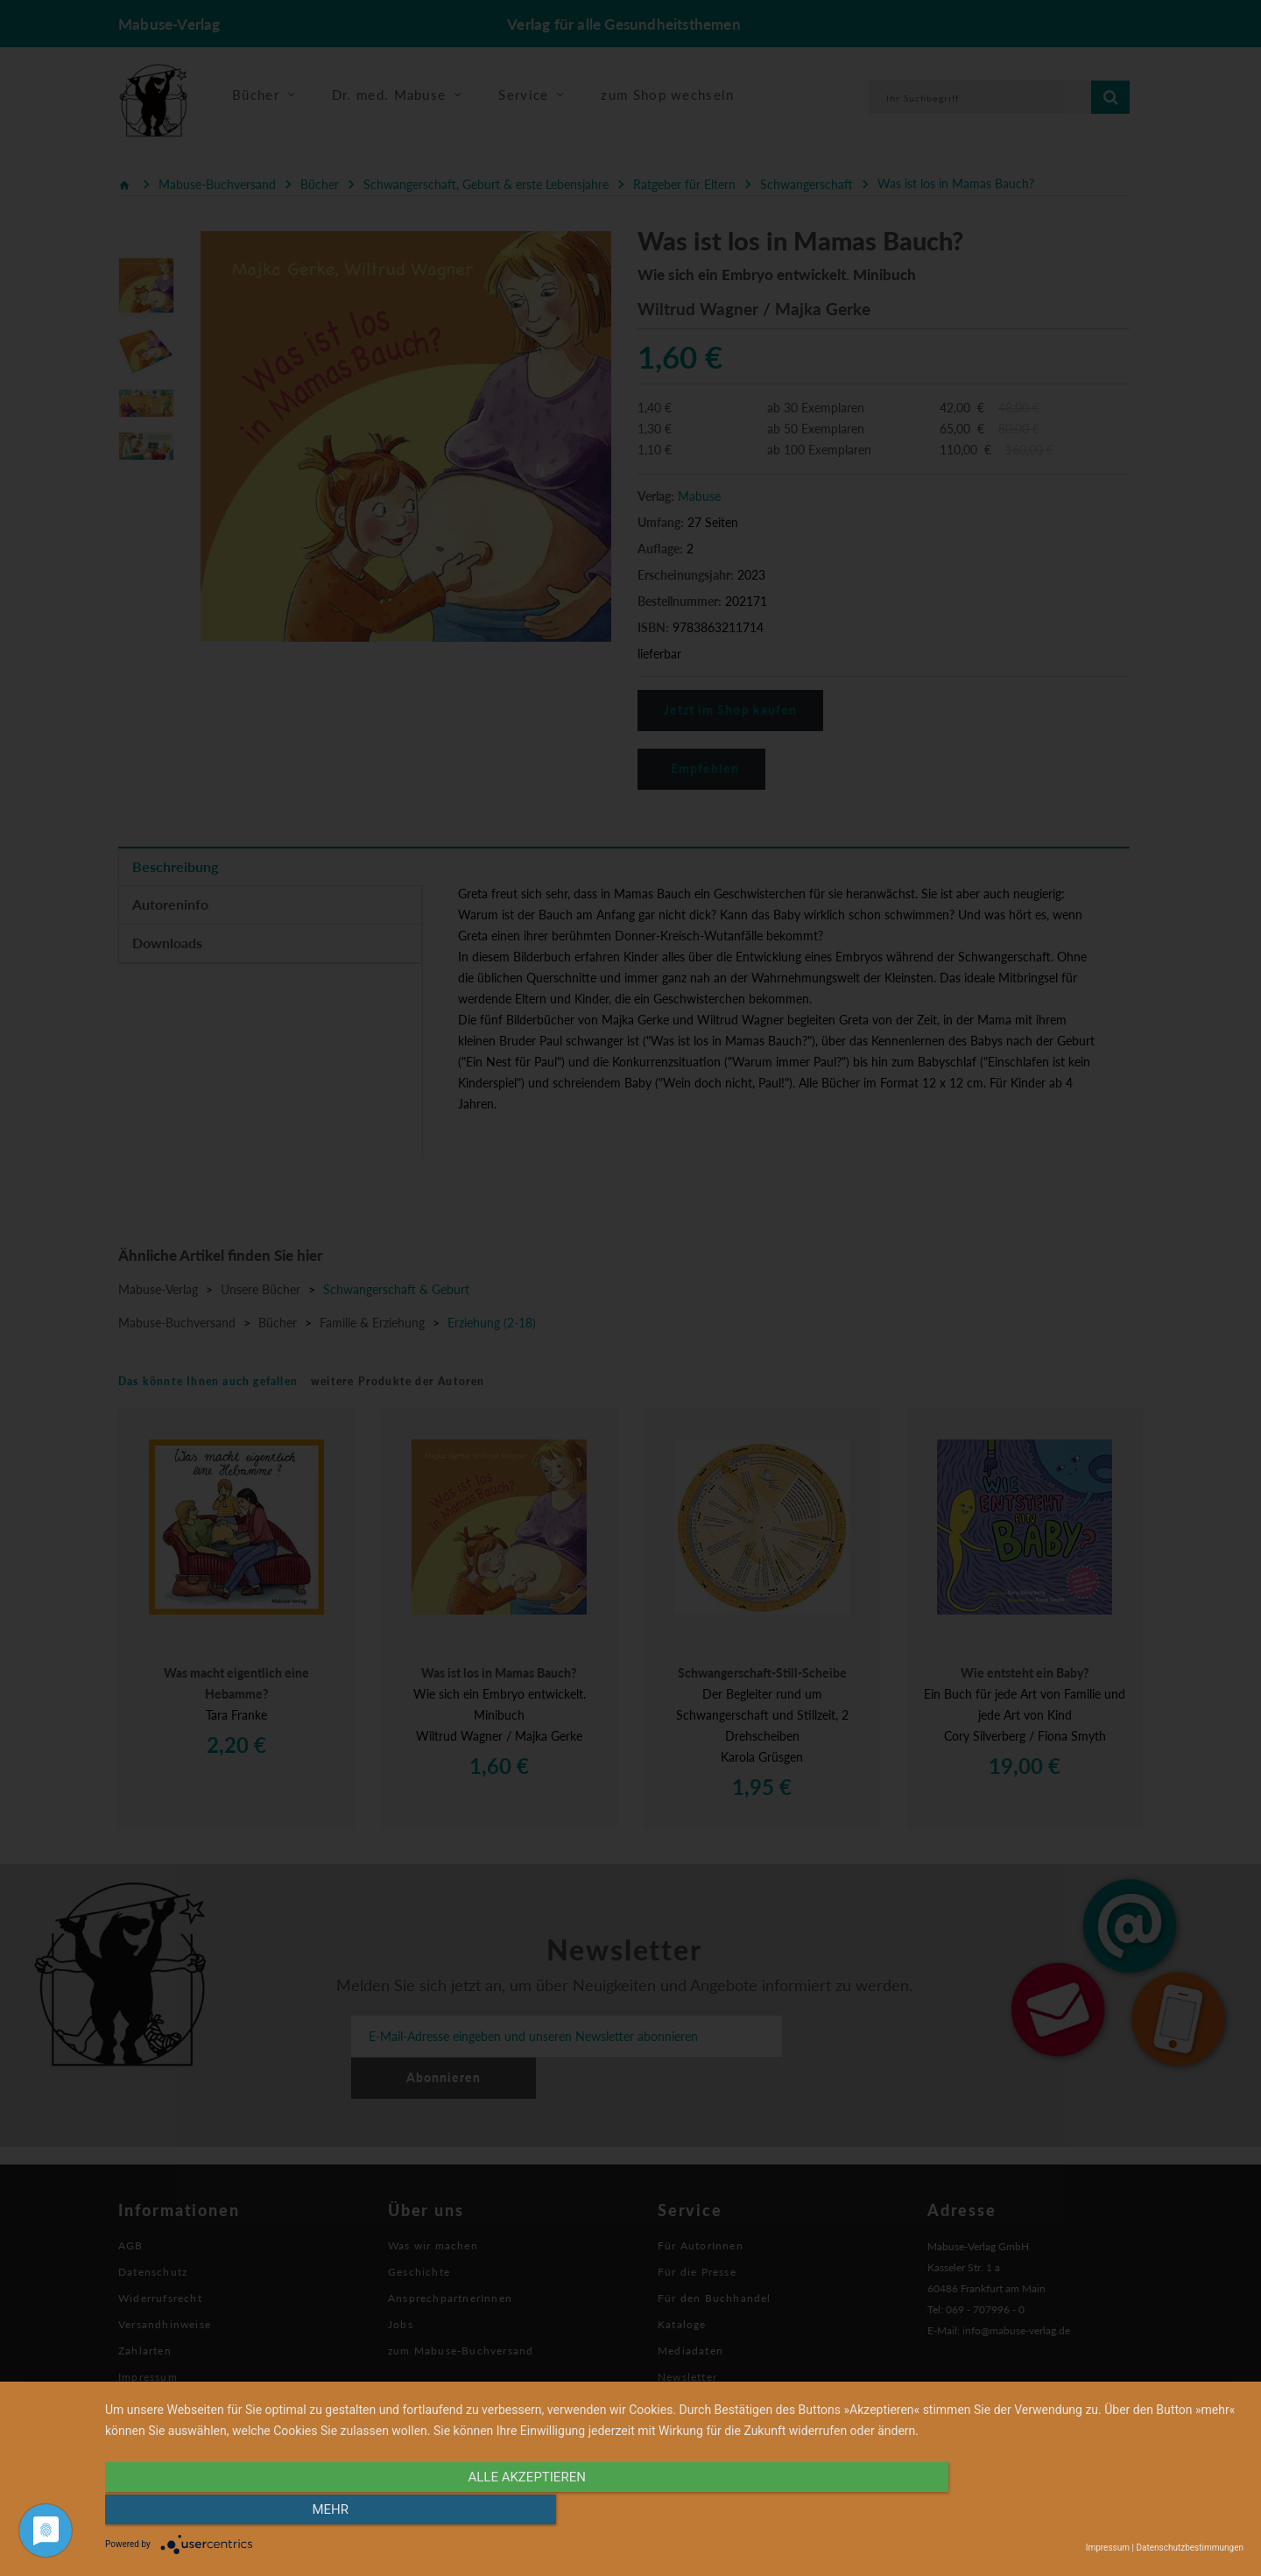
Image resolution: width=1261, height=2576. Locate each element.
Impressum (1108, 2547)
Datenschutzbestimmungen (1189, 2547)
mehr (1072, 2512)
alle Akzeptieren (503, 2512)
